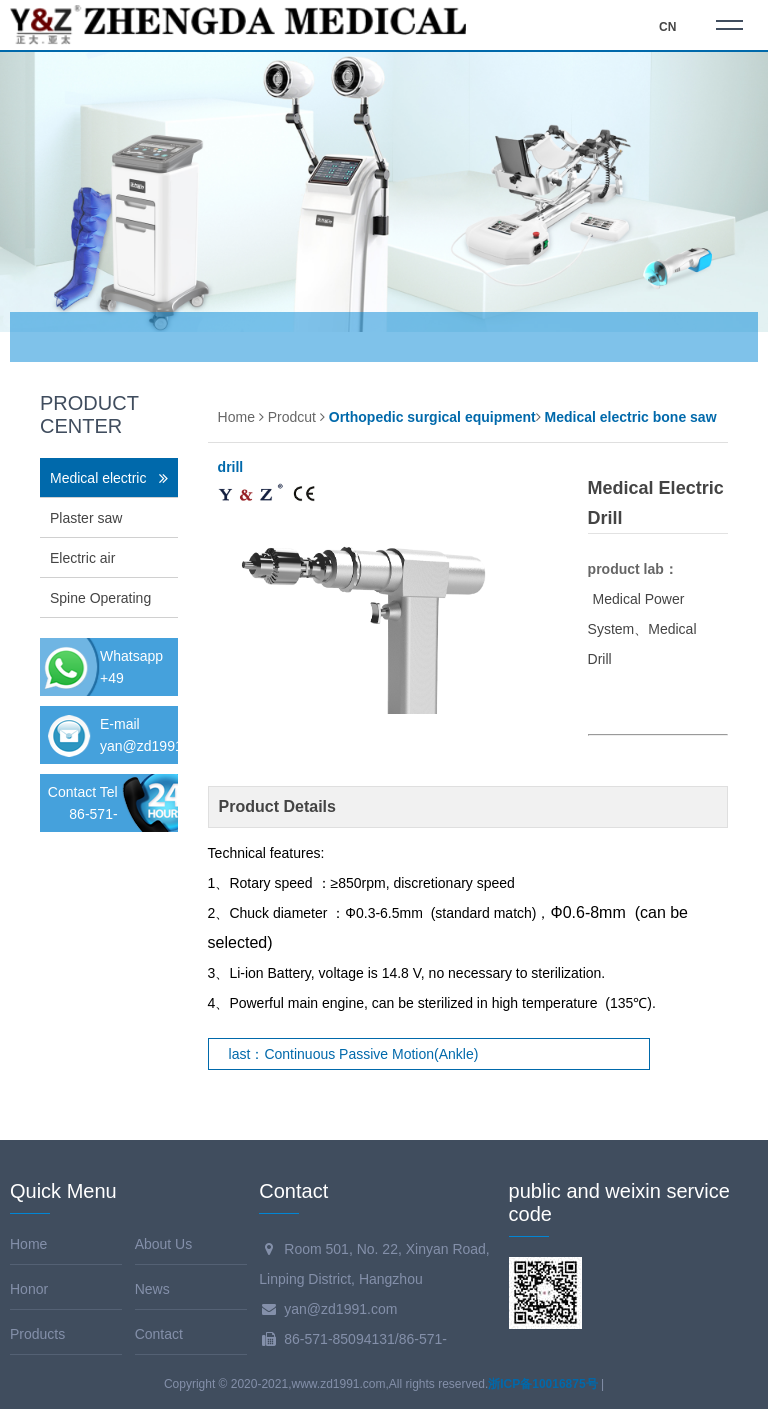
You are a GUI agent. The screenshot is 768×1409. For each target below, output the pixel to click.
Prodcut (292, 417)
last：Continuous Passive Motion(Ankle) (354, 1054)
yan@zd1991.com (156, 746)
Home (236, 417)
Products (37, 1334)
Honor (29, 1289)
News (152, 1289)
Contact (159, 1334)
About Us (164, 1244)
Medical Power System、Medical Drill (642, 629)
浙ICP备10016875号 (542, 1384)
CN (667, 27)
